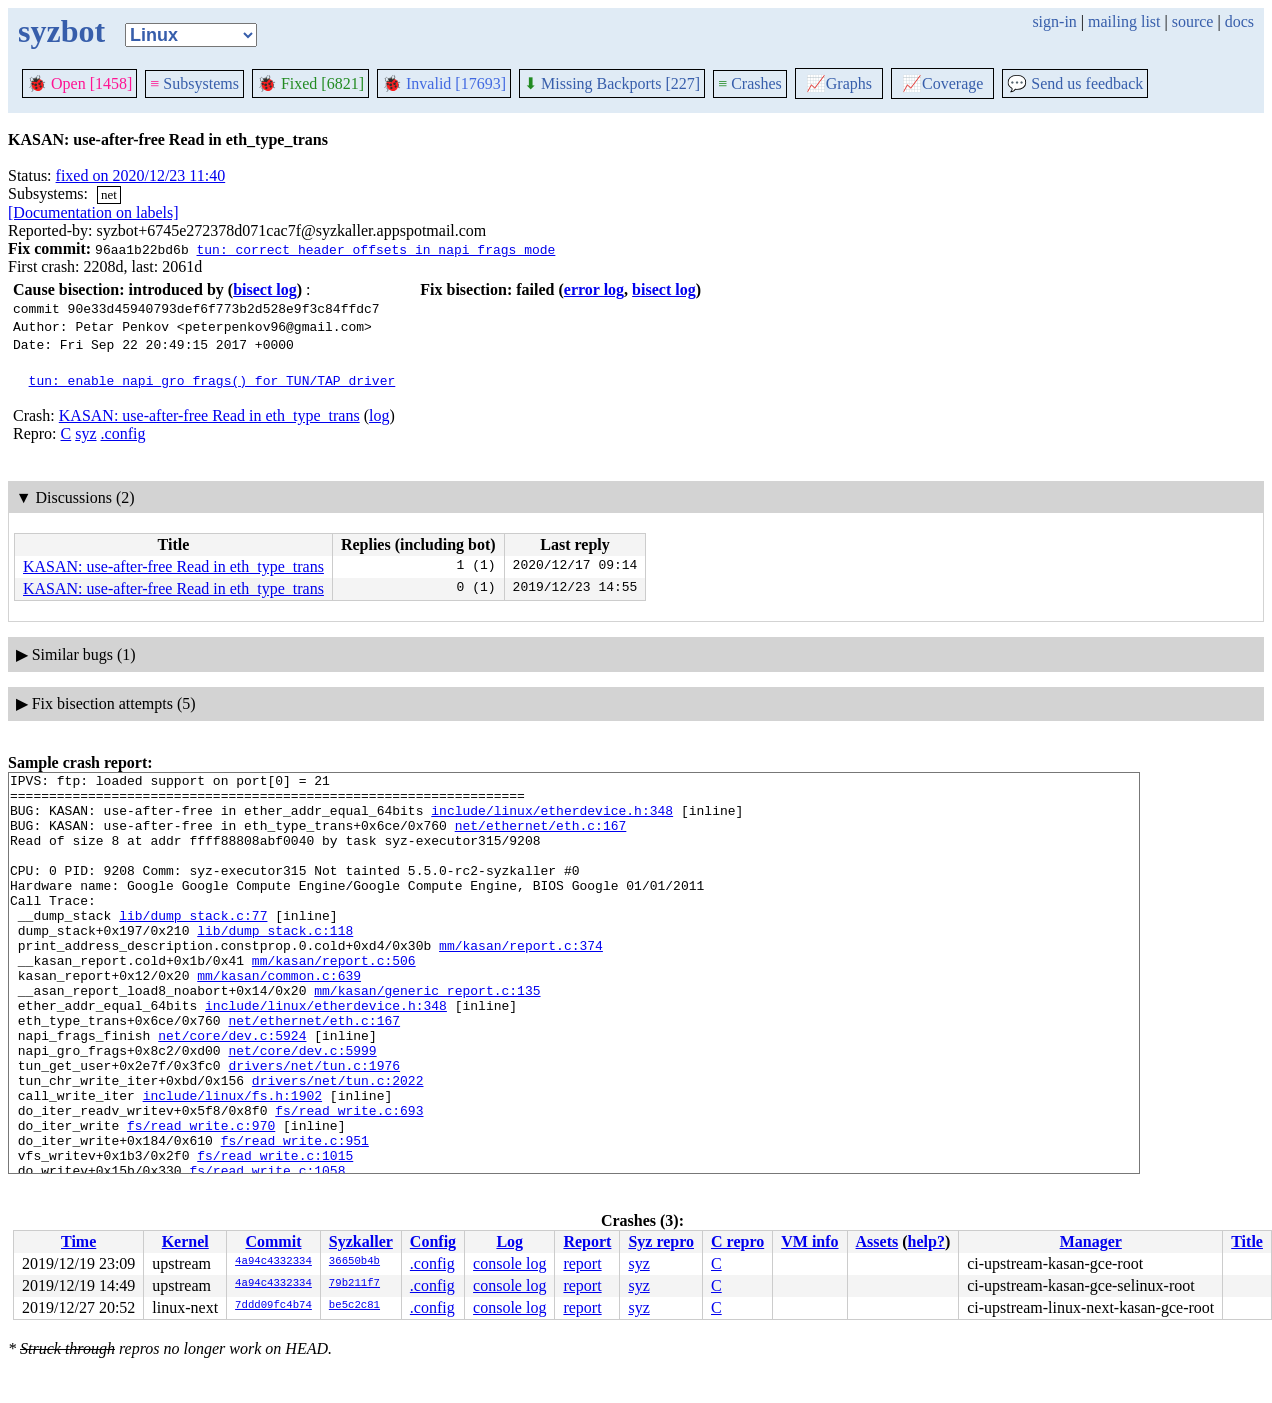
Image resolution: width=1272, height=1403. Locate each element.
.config (123, 433)
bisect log (265, 289)
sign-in (1054, 21)
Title (1247, 1241)
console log (509, 1263)
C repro (737, 1241)
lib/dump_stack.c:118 (275, 963)
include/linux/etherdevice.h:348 (552, 819)
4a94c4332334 (273, 1262)
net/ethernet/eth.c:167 (541, 837)
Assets (877, 1241)
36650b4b (354, 1262)
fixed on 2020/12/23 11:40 (141, 175)
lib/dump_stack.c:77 (193, 945)
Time (78, 1241)
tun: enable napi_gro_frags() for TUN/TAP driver (212, 380)
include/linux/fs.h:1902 (232, 1161)
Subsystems (194, 83)
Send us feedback (1075, 83)
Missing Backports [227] (612, 83)
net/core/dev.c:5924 (232, 1089)
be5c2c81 (354, 1306)
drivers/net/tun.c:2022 (338, 1143)
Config (433, 1241)
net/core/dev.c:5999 (302, 1107)
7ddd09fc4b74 (273, 1306)
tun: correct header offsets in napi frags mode (375, 249)
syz (85, 433)
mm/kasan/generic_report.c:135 (427, 1035)
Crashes (750, 83)
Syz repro (661, 1241)
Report (587, 1241)
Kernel (185, 1241)
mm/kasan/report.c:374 (521, 981)
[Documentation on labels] (93, 212)
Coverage (942, 83)
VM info (809, 1241)
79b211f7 (354, 1284)
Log (509, 1241)
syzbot (61, 31)
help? (926, 1241)
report (582, 1263)
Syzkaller (361, 1241)
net (109, 194)
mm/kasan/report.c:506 (334, 999)
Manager (1091, 1241)
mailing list (1124, 21)
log (379, 415)
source (1193, 21)
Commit (273, 1241)
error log (594, 289)
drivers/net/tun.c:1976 (314, 1125)
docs (1239, 21)
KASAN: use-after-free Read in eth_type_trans (209, 415)
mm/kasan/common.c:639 (279, 1017)
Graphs (839, 83)
